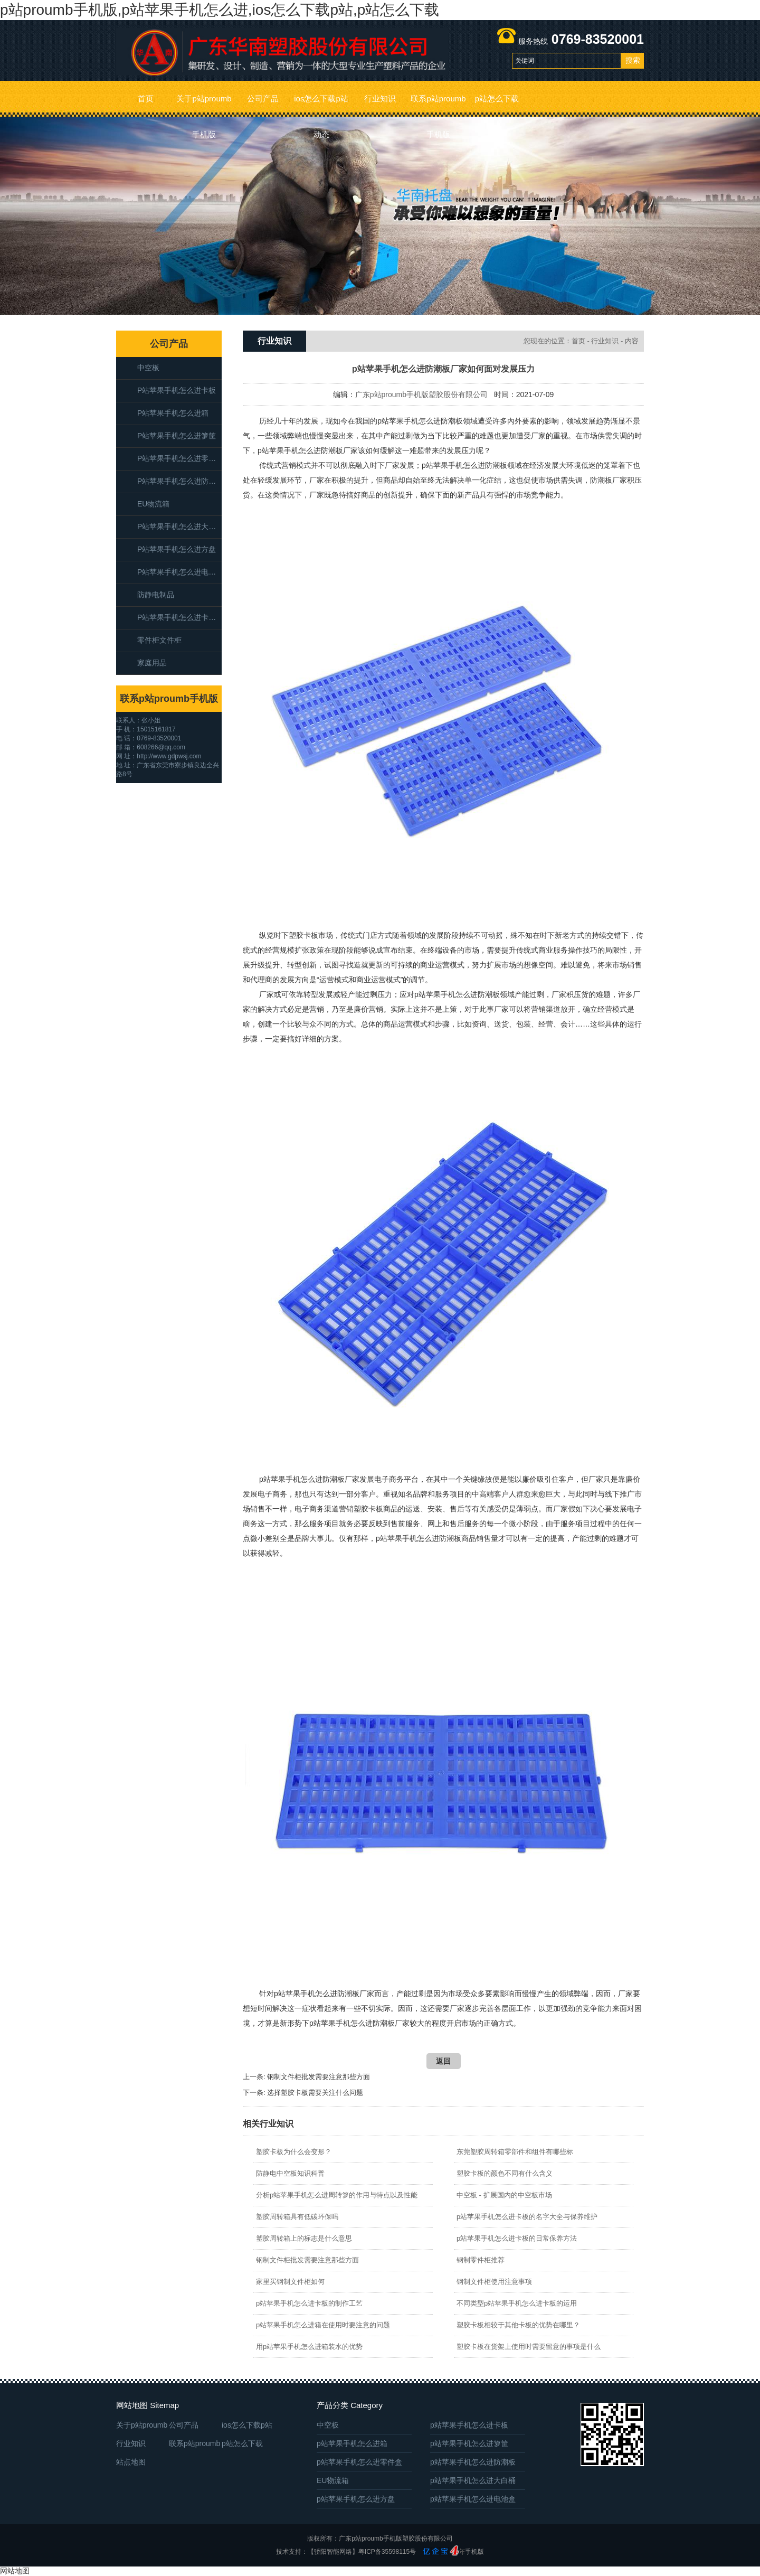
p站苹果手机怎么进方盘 (176, 549)
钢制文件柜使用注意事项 (494, 2282)
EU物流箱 (153, 504)
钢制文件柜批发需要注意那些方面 (318, 2077)
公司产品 (263, 98)
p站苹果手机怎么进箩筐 (176, 435)
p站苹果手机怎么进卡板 (176, 390)
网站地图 (15, 2570)
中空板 (148, 367)
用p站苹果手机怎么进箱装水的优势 (309, 2347)
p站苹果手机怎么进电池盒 (179, 572)
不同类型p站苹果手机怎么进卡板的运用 (517, 2303)
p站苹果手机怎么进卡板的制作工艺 (309, 2303)
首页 (146, 98)
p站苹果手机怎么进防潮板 (179, 481)
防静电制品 (155, 594)
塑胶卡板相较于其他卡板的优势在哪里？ (518, 2325)
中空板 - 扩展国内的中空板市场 (504, 2195)
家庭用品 (152, 663)
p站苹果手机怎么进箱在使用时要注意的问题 (323, 2325)
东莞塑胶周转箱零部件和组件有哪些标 (515, 2152)
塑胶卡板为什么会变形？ (293, 2152)
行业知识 (380, 98)
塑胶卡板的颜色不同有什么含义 (505, 2173)
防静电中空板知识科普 (290, 2173)
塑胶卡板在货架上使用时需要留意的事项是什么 (529, 2347)
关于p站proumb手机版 (203, 105)
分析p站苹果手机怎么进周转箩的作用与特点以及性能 (336, 2195)
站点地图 (131, 2462)
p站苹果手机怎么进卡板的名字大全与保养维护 (527, 2217)
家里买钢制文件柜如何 (290, 2282)
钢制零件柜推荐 (481, 2260)
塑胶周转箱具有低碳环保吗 (297, 2217)
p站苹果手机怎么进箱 (172, 413)
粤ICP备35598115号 (387, 2551)
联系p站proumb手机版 (438, 105)
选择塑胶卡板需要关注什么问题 (315, 2092)
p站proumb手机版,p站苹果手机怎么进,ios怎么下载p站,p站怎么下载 (219, 10)
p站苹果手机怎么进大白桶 (179, 526)
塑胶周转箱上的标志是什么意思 (304, 2238)
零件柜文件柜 (159, 640)
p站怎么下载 (497, 98)
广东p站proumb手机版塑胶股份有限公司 (421, 394)
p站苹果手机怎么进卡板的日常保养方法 (517, 2238)
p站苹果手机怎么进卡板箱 (179, 617)
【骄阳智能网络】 (333, 2551)
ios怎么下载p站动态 (321, 105)
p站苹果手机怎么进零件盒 (179, 458)
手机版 (474, 2551)
